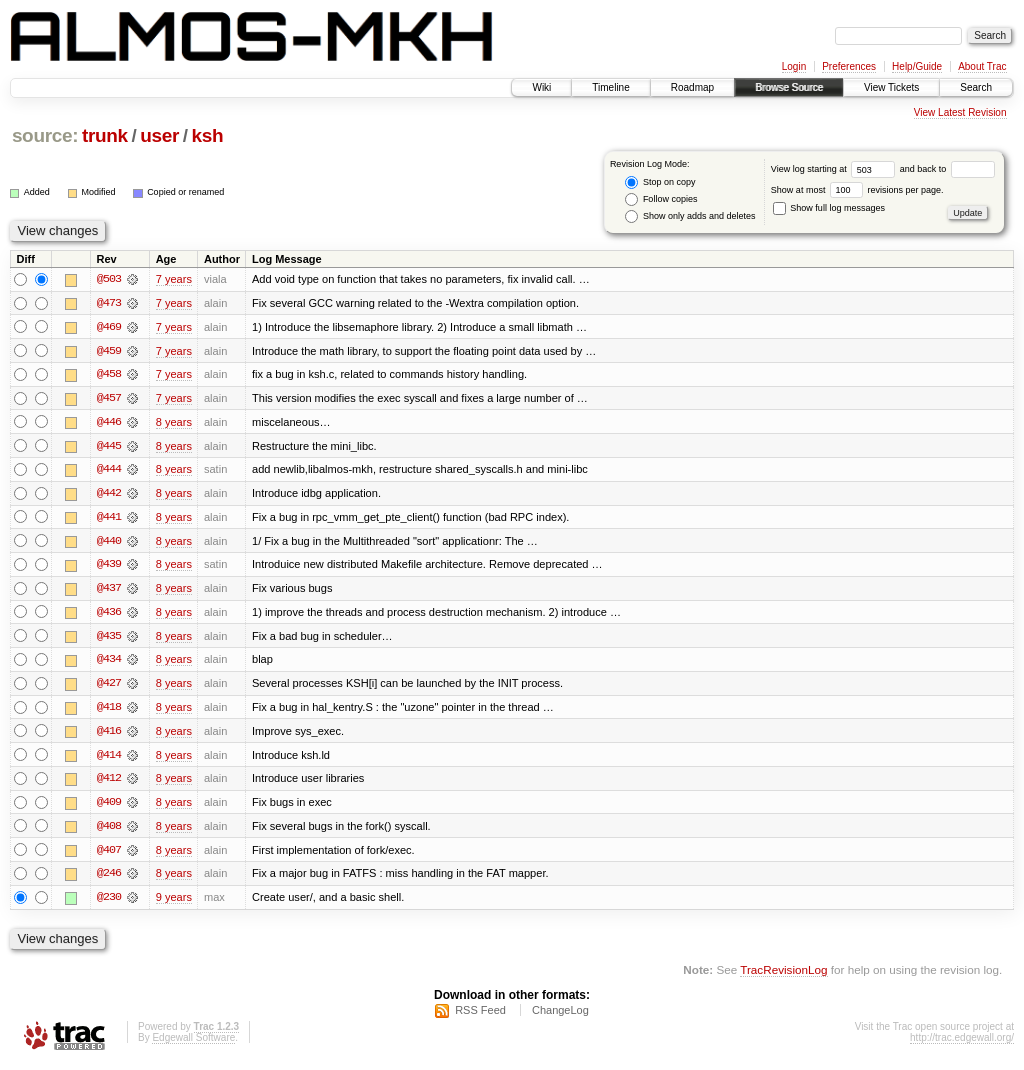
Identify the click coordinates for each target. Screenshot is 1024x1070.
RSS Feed (480, 1016)
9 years (174, 903)
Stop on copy (660, 182)
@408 (109, 831)
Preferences (849, 66)
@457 (109, 399)
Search (976, 87)
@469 (109, 327)
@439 (109, 567)
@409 (109, 807)
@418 (109, 711)
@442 (109, 495)
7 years (174, 279)
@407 (109, 855)
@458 (109, 375)
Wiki (541, 87)
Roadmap (692, 87)
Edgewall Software (193, 1043)
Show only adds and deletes (690, 216)
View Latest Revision (960, 112)
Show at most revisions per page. (857, 190)
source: (45, 135)
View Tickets (891, 87)
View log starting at (835, 169)
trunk (105, 135)
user (159, 135)
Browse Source (789, 87)
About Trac (982, 66)
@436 (109, 615)
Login (794, 66)
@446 (109, 423)
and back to (947, 169)
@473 (109, 303)
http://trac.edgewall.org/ (962, 1043)
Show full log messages (829, 208)
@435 (109, 639)
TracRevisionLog (783, 975)
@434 (109, 663)
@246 (109, 879)
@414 (109, 759)
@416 (109, 735)
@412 (109, 783)
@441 (109, 519)
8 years (174, 423)
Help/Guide (917, 66)
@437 (109, 591)
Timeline (610, 87)
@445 (109, 447)
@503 (109, 279)
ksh (208, 135)
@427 (109, 687)
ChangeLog (560, 1016)
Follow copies (661, 199)
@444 (109, 471)
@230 (109, 903)
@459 (109, 351)
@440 (109, 543)
